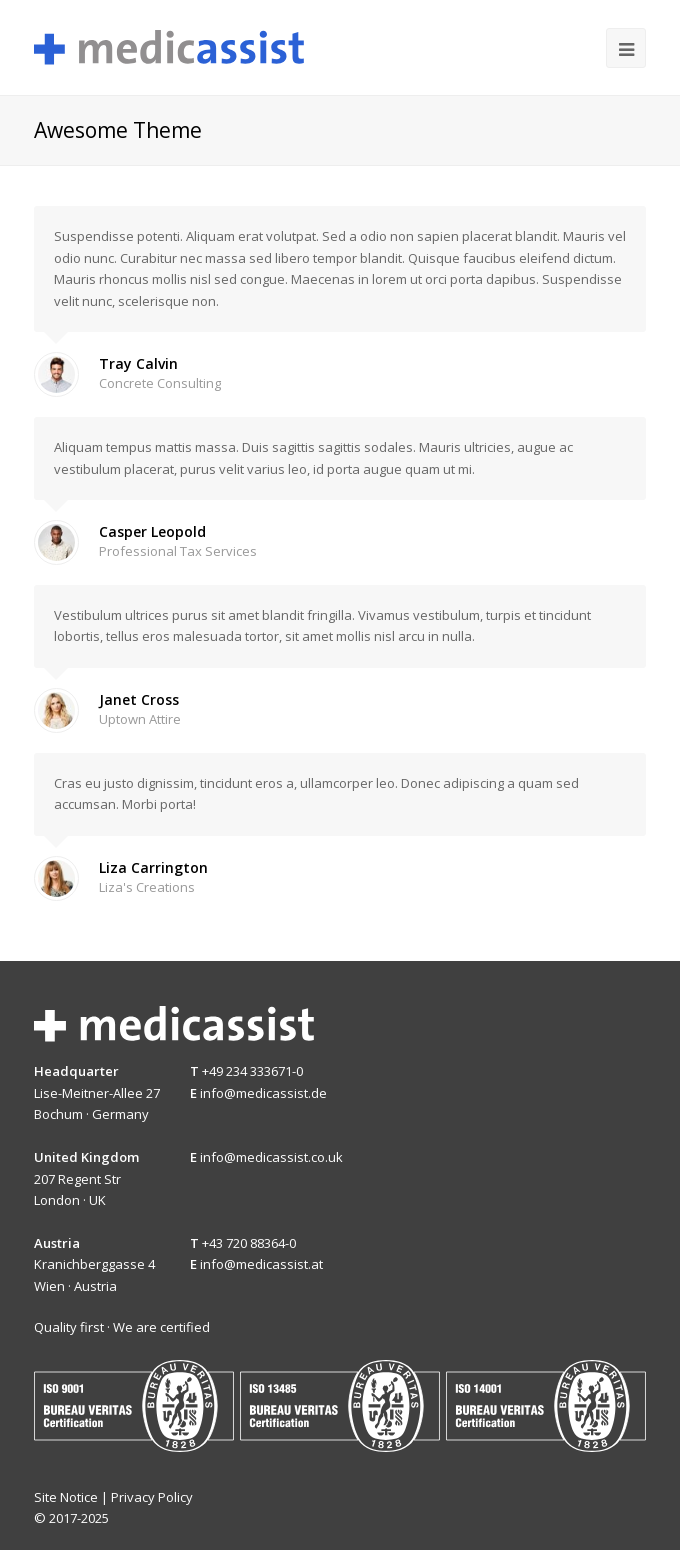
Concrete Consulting (160, 383)
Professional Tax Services (178, 551)
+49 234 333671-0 (252, 1071)
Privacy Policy (152, 1497)
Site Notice (66, 1497)
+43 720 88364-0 (249, 1243)
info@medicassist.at (261, 1264)
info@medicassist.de (263, 1093)
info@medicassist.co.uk (271, 1157)
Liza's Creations (147, 887)
